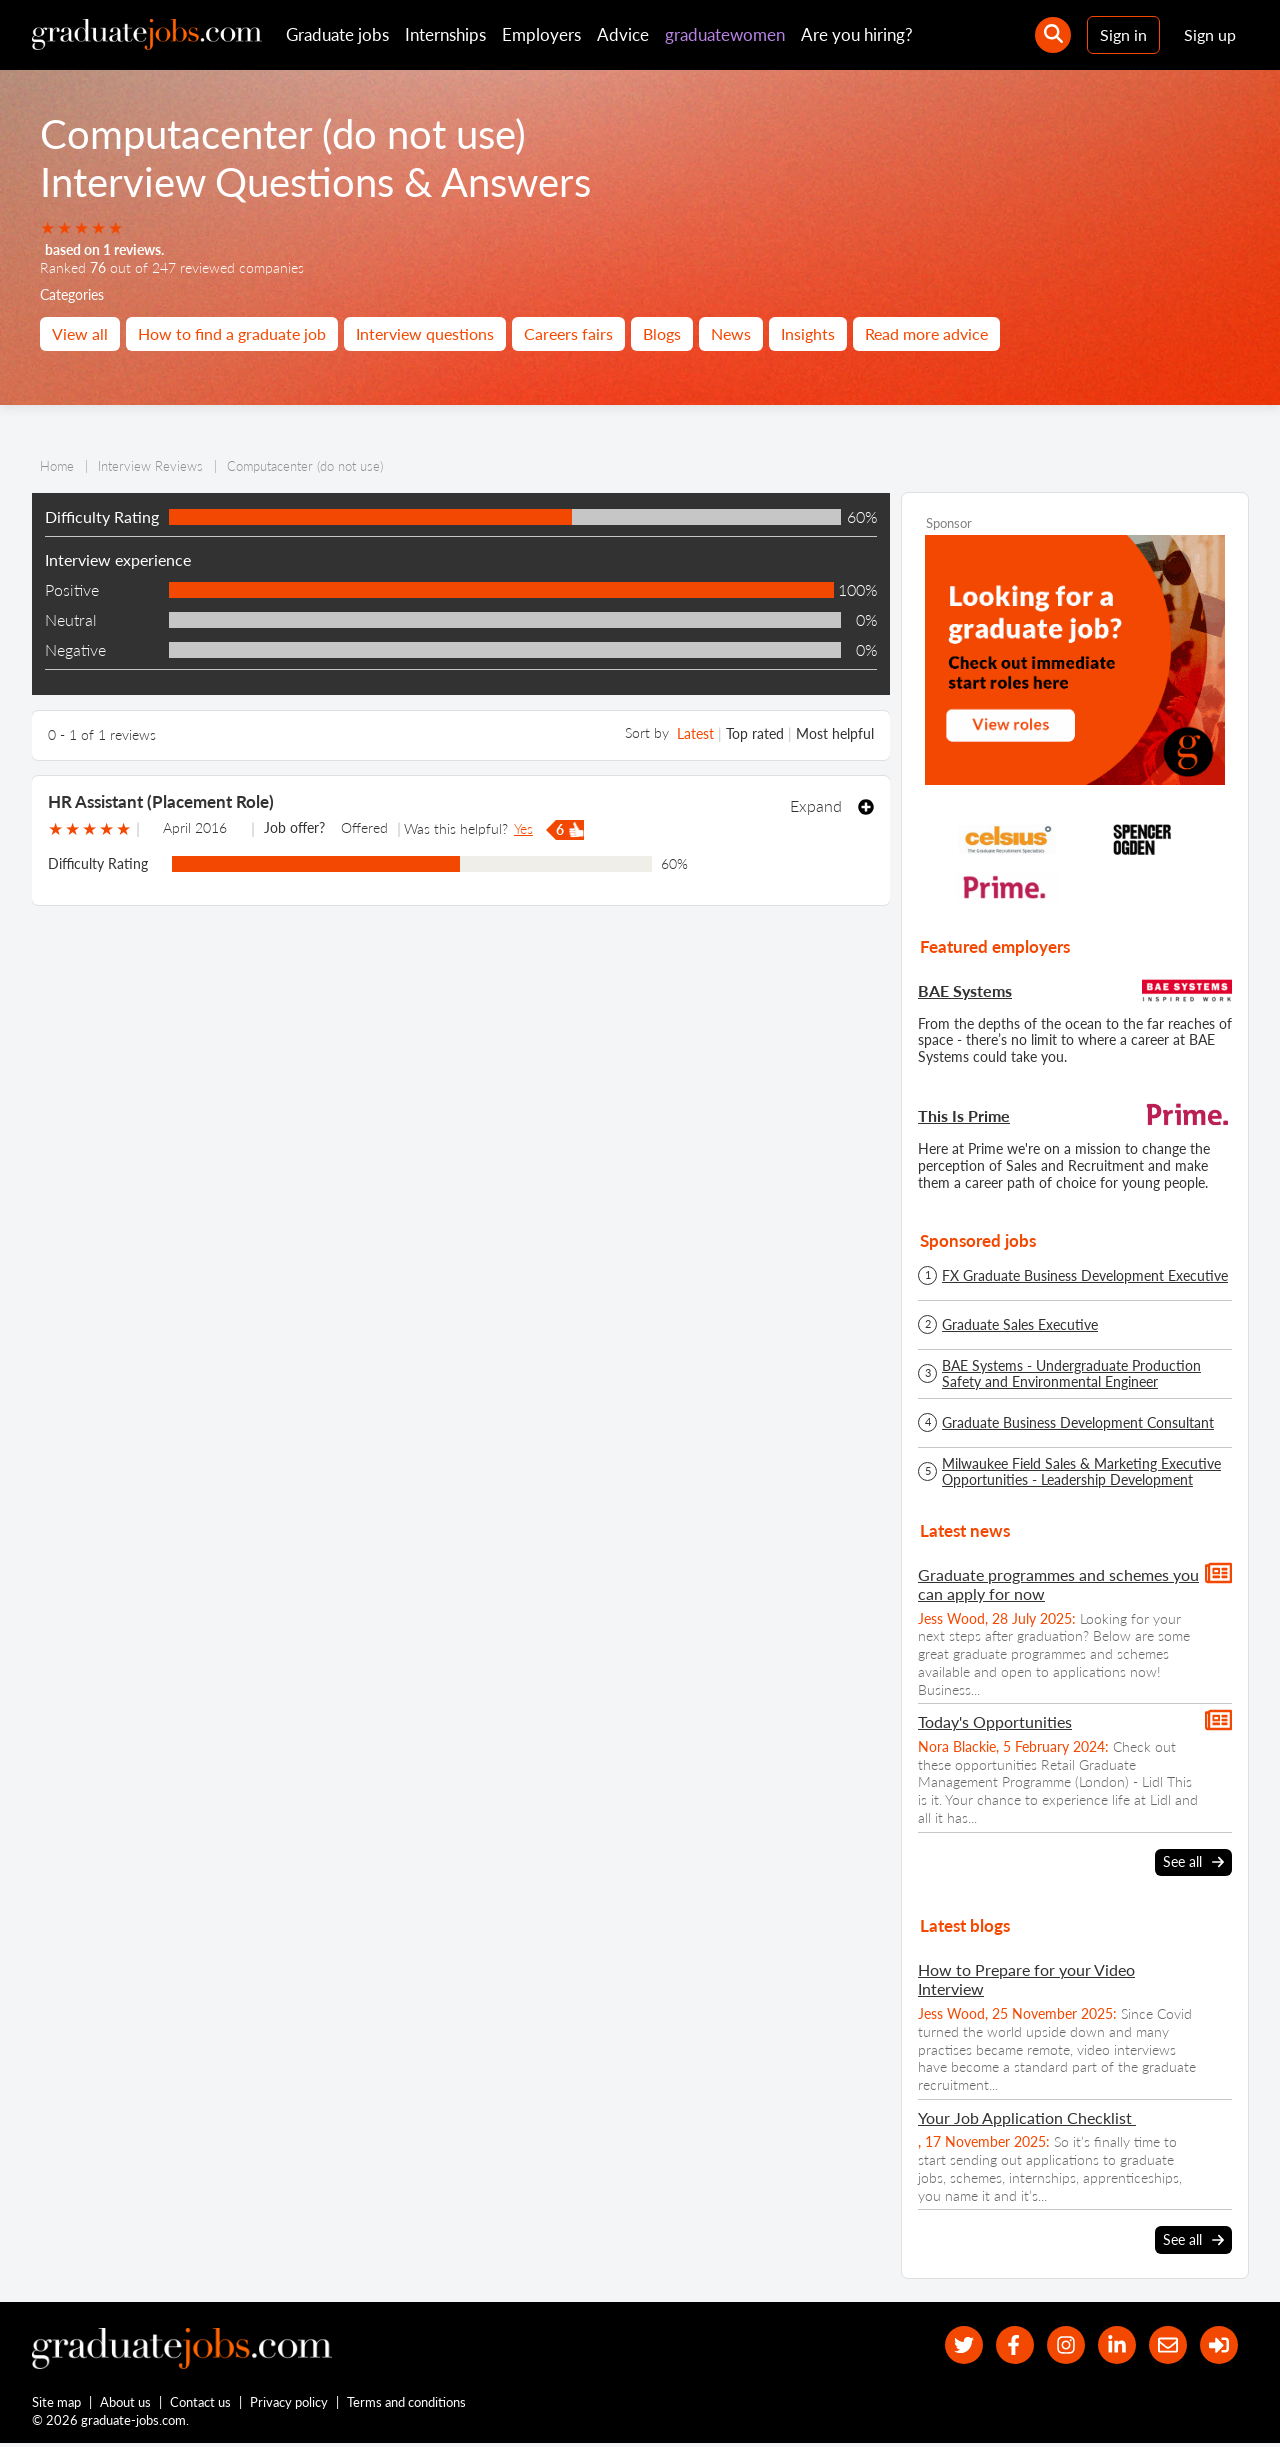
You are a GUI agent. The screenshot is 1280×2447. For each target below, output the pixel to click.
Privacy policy (290, 2405)
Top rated (755, 733)
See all (1193, 1862)
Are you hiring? (857, 34)
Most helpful (835, 733)
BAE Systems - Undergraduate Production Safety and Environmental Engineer (1071, 1374)
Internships (445, 34)
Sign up (1210, 34)
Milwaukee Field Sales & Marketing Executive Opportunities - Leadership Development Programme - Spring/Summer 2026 (1081, 1472)
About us (126, 2405)
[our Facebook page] (1002, 2345)
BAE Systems (965, 990)
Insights (808, 333)
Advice (623, 34)
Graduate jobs (337, 34)
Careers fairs (568, 333)
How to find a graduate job (232, 333)
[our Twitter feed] (948, 2345)
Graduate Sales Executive (1020, 1325)
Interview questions (425, 333)
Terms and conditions (407, 2405)
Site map (56, 2405)
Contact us (201, 2405)
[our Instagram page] (1056, 2345)
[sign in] (1217, 2345)
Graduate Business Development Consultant (1078, 1423)
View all (80, 333)
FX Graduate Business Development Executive (1085, 1276)
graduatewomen (725, 34)
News (731, 333)
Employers (541, 34)
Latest (695, 733)
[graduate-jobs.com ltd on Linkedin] (1110, 2345)
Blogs (662, 333)
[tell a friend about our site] (1163, 2345)
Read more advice (926, 333)
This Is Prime (964, 1115)
